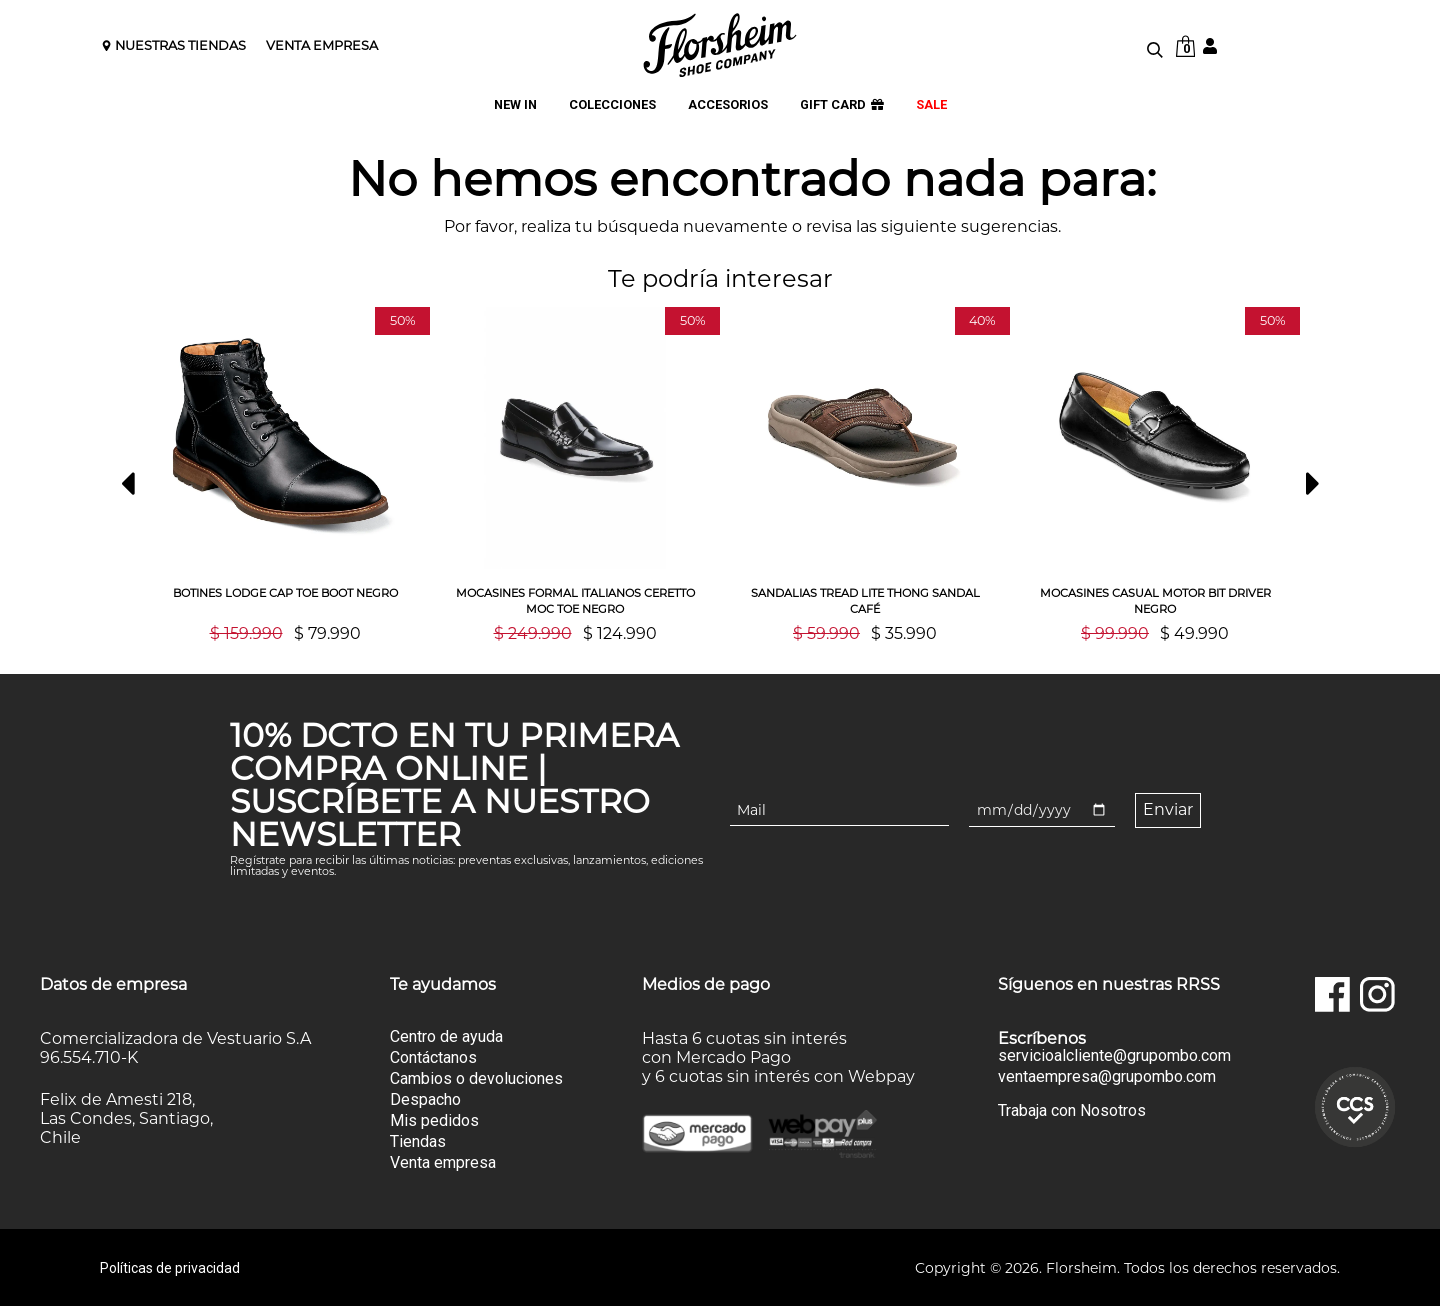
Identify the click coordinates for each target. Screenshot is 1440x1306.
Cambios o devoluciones (476, 1077)
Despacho (425, 1098)
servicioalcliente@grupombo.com (1114, 1055)
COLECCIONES (612, 105)
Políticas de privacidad (170, 1267)
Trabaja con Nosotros (1072, 1109)
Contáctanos (433, 1056)
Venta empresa (443, 1161)
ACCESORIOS (728, 105)
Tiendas (418, 1140)
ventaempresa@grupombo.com (1107, 1076)
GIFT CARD (842, 105)
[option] (285, 474)
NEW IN (515, 105)
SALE (931, 105)
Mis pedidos (434, 1119)
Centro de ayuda (446, 1035)
